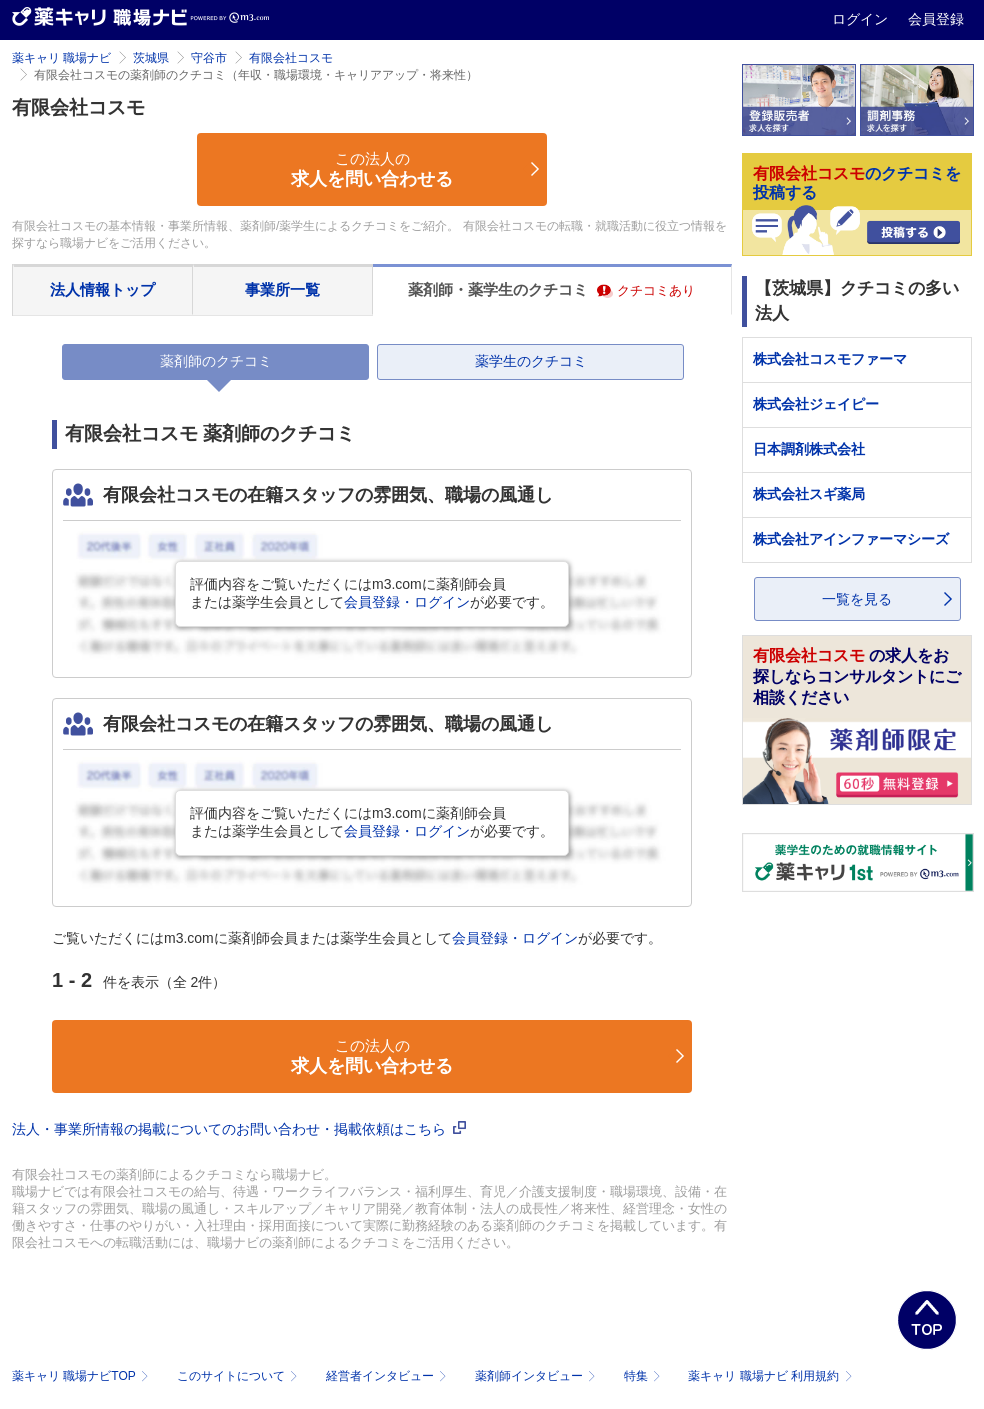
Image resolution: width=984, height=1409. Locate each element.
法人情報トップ (102, 289)
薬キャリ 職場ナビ (61, 58)
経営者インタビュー (388, 1376)
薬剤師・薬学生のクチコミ (551, 289)
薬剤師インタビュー (537, 1376)
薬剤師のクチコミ (216, 361)
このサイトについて (239, 1376)
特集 (644, 1376)
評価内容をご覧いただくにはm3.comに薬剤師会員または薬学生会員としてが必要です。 (372, 593)
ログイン (862, 19)
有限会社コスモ (291, 58)
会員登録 (936, 19)
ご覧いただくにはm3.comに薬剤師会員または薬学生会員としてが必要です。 (357, 938)
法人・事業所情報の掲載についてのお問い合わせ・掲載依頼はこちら (239, 1129)
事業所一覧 (282, 289)
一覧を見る (857, 599)
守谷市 (209, 58)
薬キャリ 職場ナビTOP (82, 1376)
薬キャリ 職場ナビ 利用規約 (770, 1376)
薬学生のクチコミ (531, 361)
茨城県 (151, 58)
